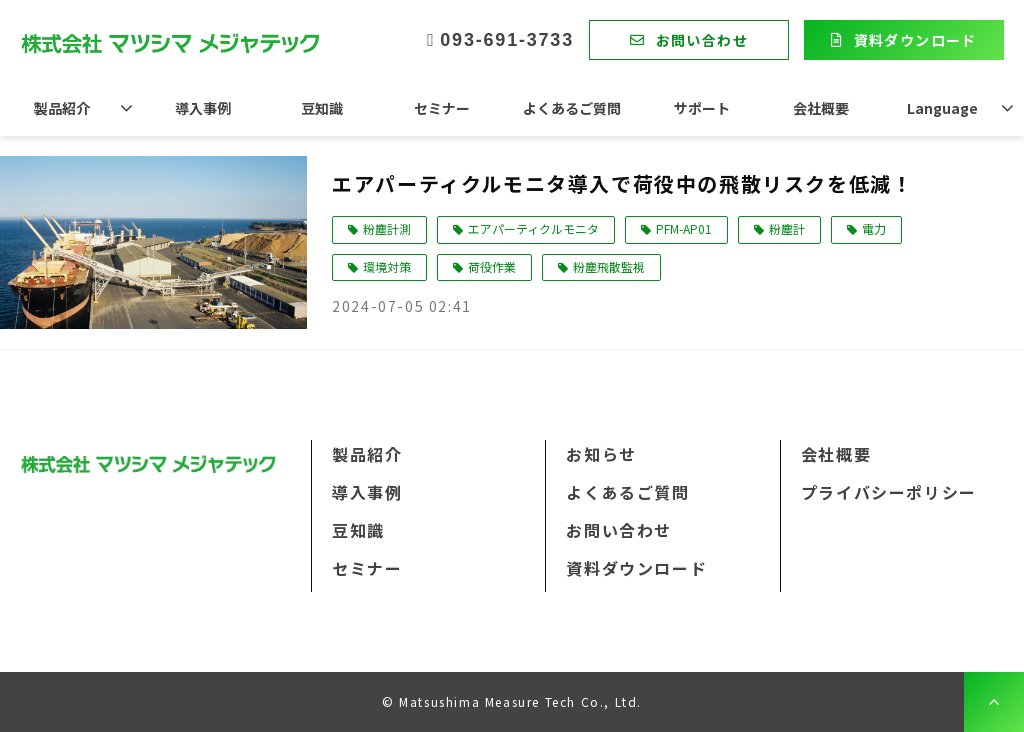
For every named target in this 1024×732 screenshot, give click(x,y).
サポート (702, 108)
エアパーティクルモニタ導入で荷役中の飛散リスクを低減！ (622, 183)
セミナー (442, 108)
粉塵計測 (387, 228)
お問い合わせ (702, 40)
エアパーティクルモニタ (533, 228)
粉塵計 (787, 228)
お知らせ (601, 454)
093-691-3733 (507, 40)
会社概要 (821, 108)
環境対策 (387, 266)
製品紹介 (62, 108)
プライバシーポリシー (889, 492)
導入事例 (203, 108)
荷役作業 (492, 266)
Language (942, 108)
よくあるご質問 (572, 108)
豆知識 (322, 108)
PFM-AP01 (684, 228)
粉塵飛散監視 (609, 266)
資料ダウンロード (915, 40)
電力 (874, 228)
